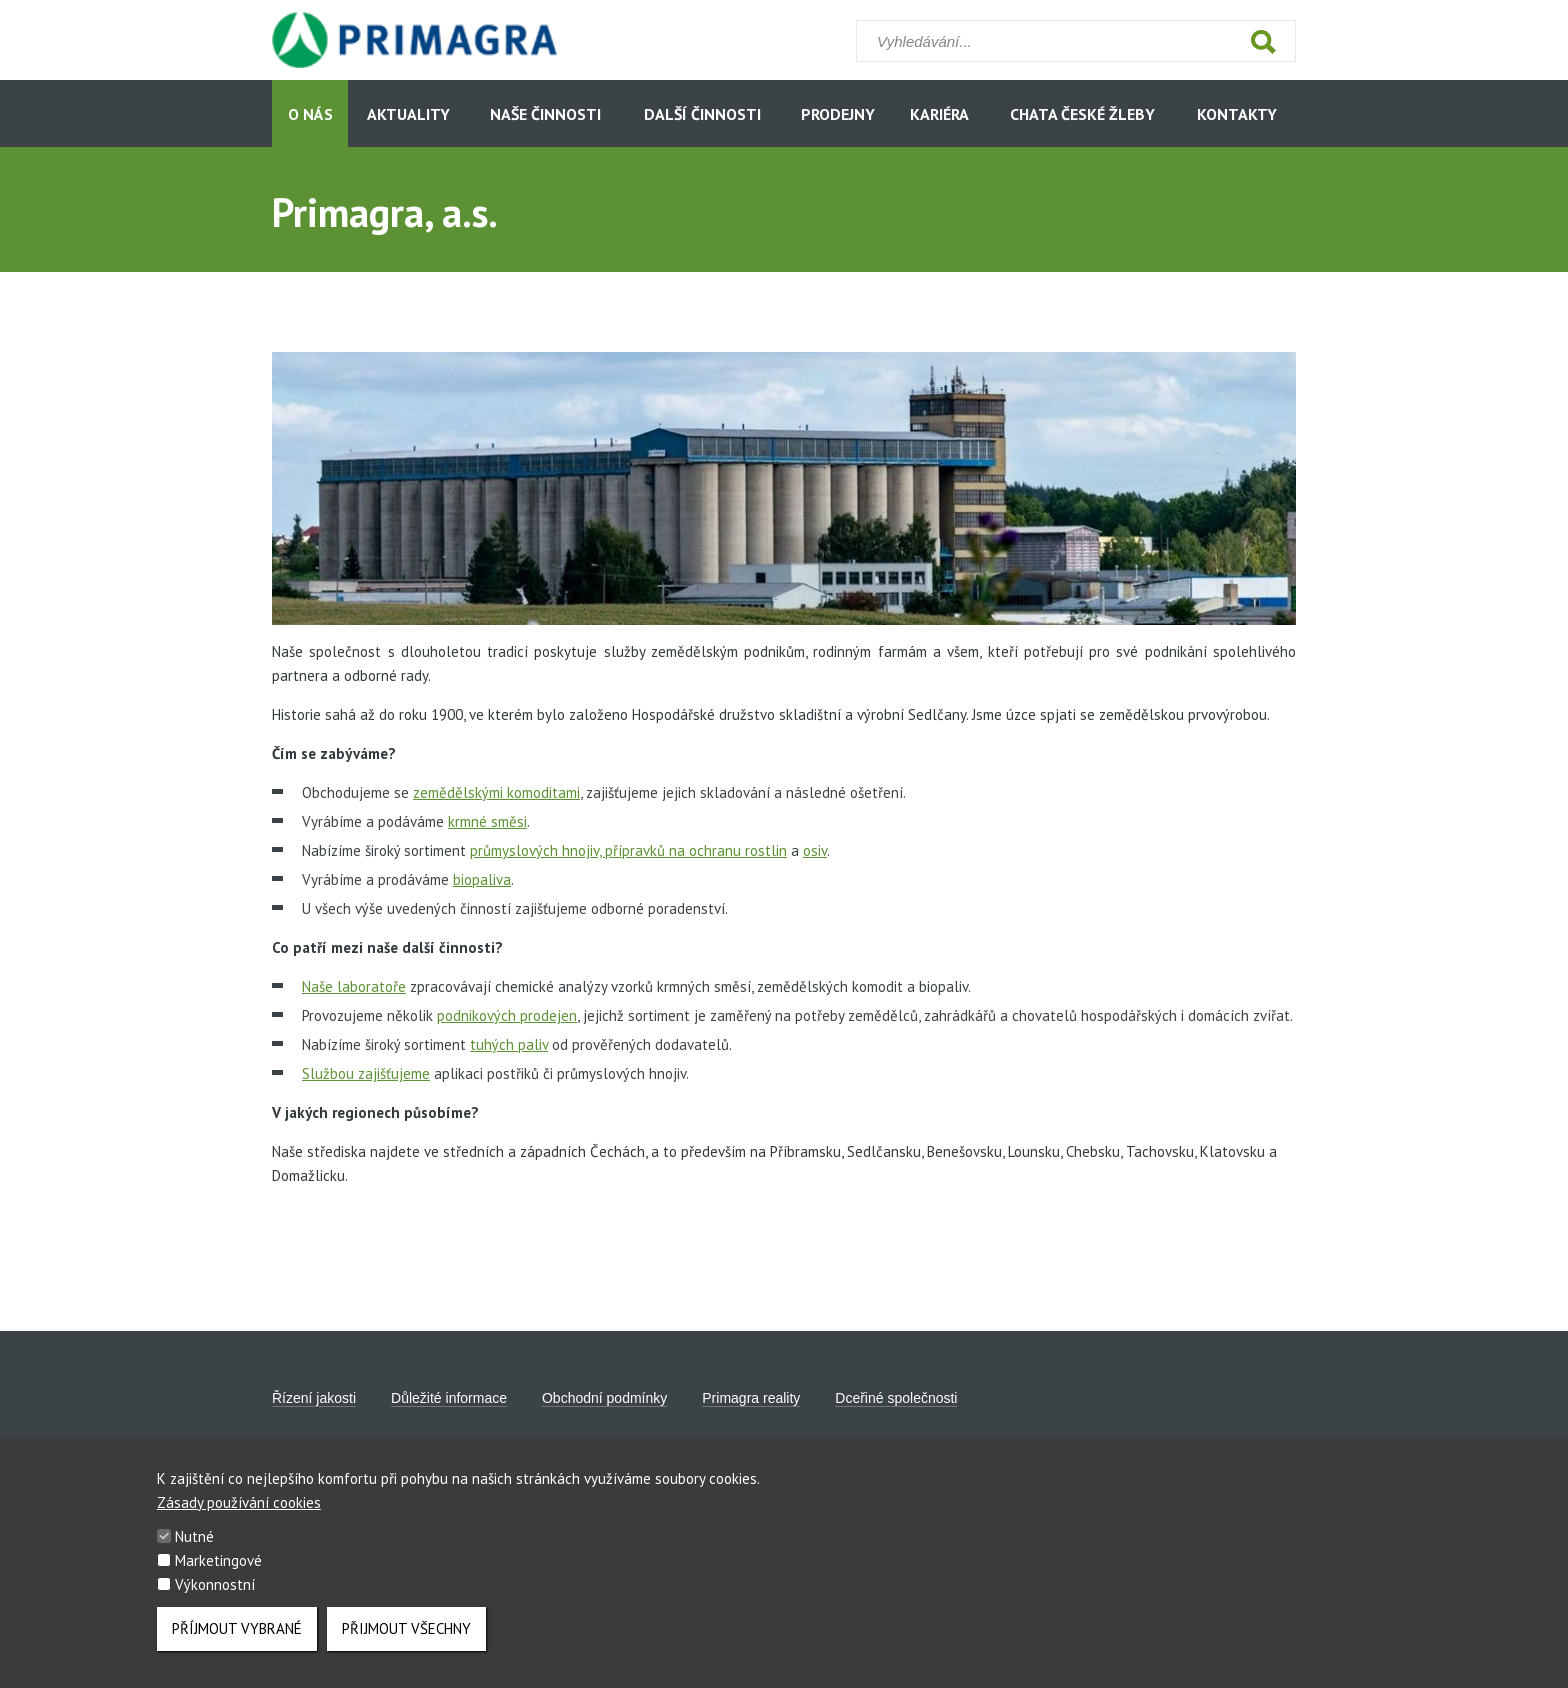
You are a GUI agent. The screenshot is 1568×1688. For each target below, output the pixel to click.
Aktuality (408, 114)
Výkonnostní (215, 1599)
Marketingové (218, 1575)
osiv (815, 850)
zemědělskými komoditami (496, 792)
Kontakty (1237, 114)
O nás (310, 114)
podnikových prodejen (507, 1015)
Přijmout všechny (406, 1643)
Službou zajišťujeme (366, 1073)
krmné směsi (487, 821)
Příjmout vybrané (237, 1643)
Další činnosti (702, 114)
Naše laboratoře (354, 986)
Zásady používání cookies (239, 1517)
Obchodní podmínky (604, 1398)
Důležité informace (449, 1398)
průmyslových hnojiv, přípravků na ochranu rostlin (628, 850)
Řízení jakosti (314, 1398)
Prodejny (838, 114)
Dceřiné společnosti (896, 1398)
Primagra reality (751, 1398)
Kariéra (939, 114)
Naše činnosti (545, 114)
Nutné (194, 1551)
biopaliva (482, 879)
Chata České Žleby (1082, 114)
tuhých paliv (509, 1044)
